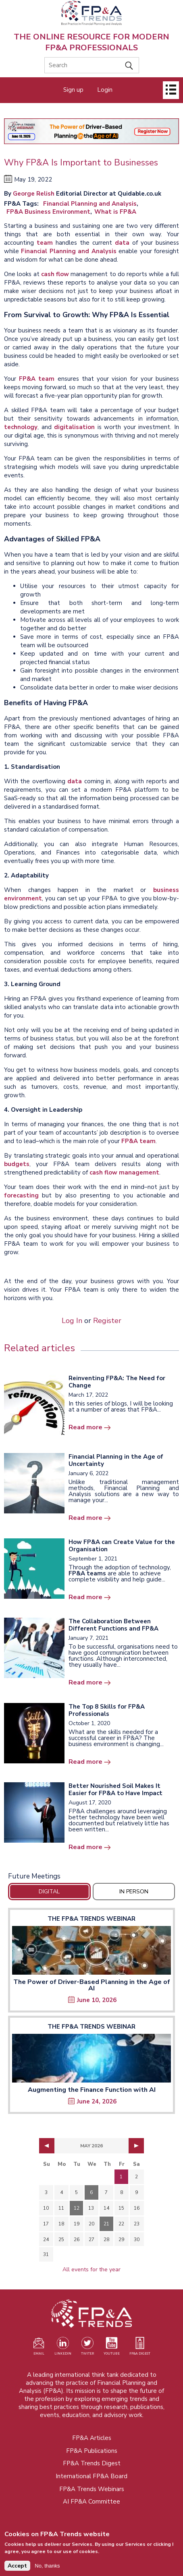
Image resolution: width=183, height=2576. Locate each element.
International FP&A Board (91, 2476)
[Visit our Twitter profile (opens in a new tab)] (87, 2348)
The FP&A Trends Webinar (91, 1919)
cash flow (55, 274)
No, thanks (47, 2569)
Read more (85, 1427)
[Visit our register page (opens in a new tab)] (39, 2348)
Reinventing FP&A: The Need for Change (117, 1381)
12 (76, 2208)
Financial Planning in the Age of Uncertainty (116, 1460)
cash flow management (124, 1172)
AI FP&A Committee (91, 2502)
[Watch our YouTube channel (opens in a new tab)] (112, 2348)
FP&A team (36, 379)
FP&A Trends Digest (92, 2463)
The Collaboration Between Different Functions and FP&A (113, 1625)
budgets (16, 1164)
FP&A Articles (91, 2438)
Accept (17, 2569)
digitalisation (74, 427)
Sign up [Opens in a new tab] (73, 90)
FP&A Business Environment (48, 212)
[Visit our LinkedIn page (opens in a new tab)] (62, 2348)
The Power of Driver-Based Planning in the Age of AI (91, 1985)
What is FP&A (115, 212)
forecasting (21, 1195)
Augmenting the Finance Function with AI (92, 2089)
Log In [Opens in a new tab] (72, 1320)
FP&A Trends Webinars (91, 2489)
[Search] (91, 65)
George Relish (33, 194)
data (122, 243)
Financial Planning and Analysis (90, 204)
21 (106, 2224)
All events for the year (91, 2269)
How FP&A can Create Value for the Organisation (122, 1545)
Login (104, 90)
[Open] (171, 90)
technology (20, 427)
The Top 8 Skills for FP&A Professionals (107, 1710)
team (45, 243)
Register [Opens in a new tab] (107, 1320)
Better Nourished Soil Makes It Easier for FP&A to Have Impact (115, 1789)
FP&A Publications (91, 2451)
